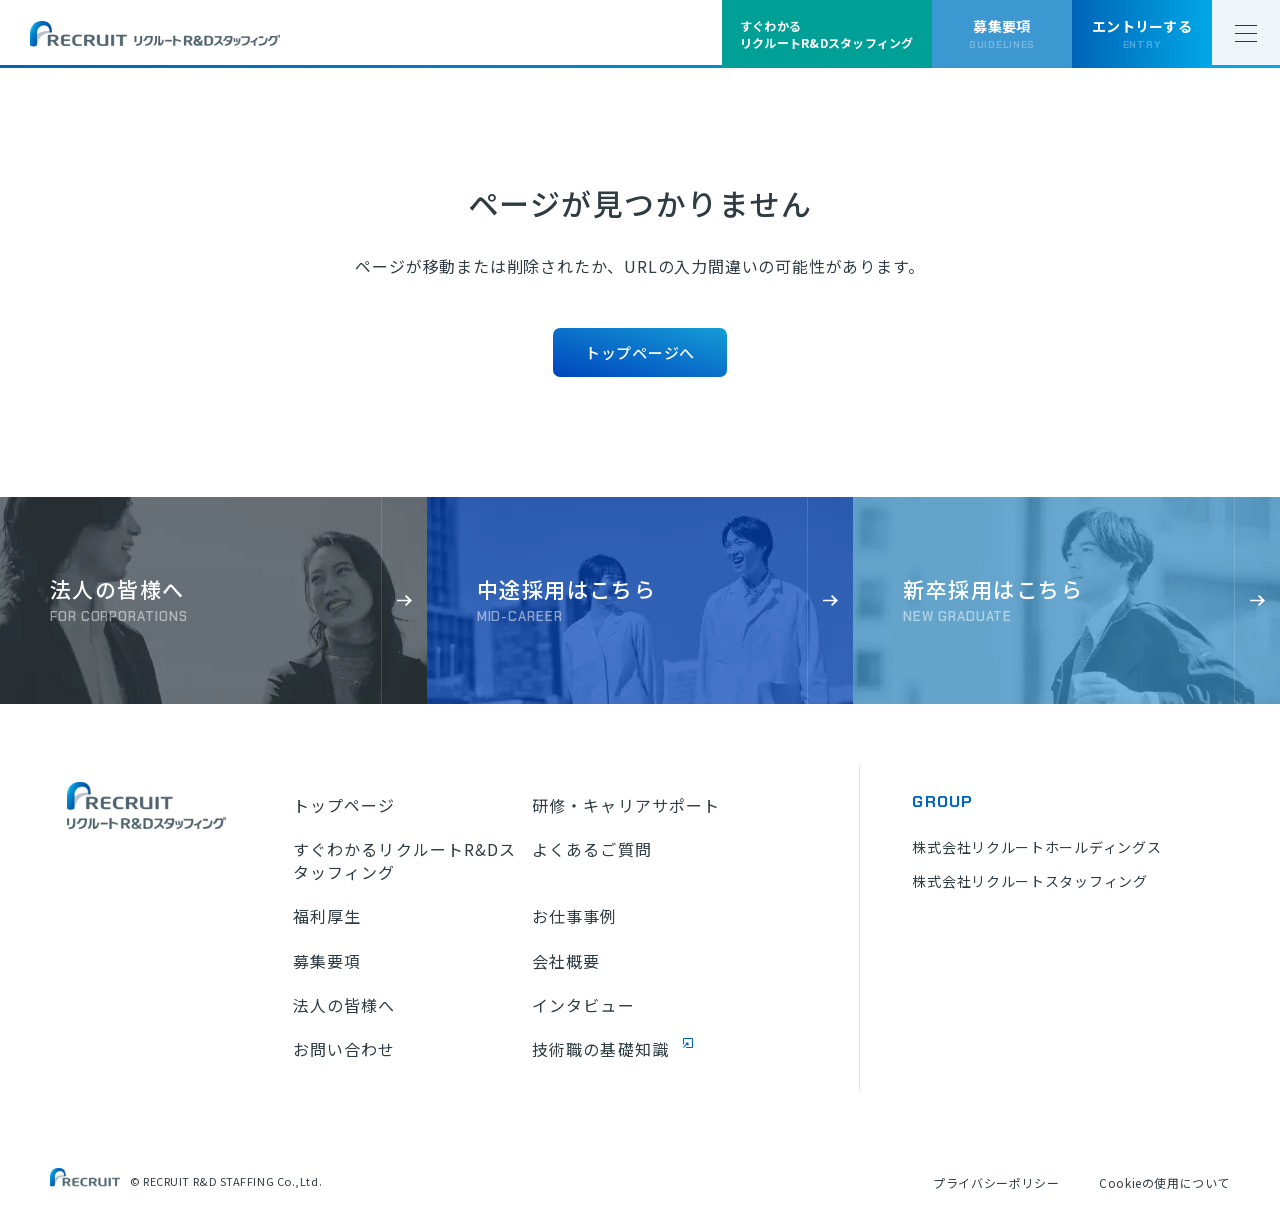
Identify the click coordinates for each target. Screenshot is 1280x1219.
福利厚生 (327, 916)
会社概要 (566, 961)
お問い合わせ (344, 1049)
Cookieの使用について (1164, 1182)
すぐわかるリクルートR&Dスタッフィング (405, 860)
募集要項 (327, 961)
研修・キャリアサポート (626, 805)
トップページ (344, 805)
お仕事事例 (575, 916)
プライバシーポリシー (996, 1182)
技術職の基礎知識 (600, 1049)
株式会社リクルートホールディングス (1036, 847)
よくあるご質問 (592, 849)
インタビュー (583, 1005)
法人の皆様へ (344, 1005)
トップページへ (640, 352)
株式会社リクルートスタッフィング (1029, 881)
